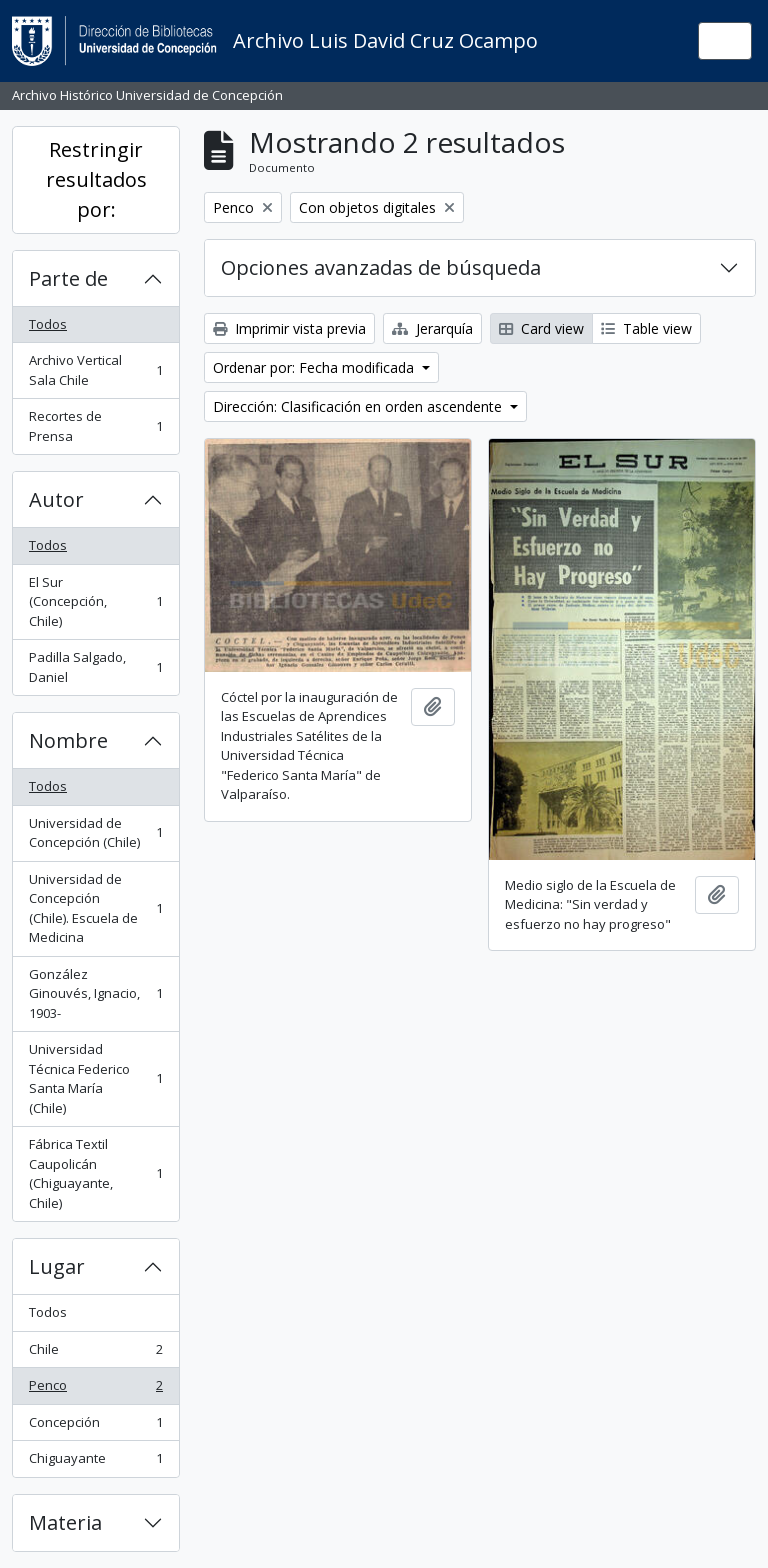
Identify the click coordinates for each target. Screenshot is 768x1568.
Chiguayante (95, 1462)
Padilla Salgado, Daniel (95, 667)
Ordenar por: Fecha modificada (315, 367)
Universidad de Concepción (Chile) (95, 833)
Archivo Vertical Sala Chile (95, 370)
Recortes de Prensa (95, 426)
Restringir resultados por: (96, 179)
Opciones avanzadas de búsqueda (381, 267)
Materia (65, 1522)
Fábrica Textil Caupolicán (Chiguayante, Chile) (95, 1173)
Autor (56, 499)
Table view (646, 328)
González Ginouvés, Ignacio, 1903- (95, 993)
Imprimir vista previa (289, 328)
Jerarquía (432, 328)
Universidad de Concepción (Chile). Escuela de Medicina (95, 908)
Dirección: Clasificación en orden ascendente (359, 406)
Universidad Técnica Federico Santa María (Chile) (95, 1078)
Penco (95, 1389)
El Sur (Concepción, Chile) (95, 601)
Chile (95, 1353)
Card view (541, 328)
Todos (48, 324)
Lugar (57, 1266)
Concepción (95, 1426)
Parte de (68, 278)
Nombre (68, 740)
